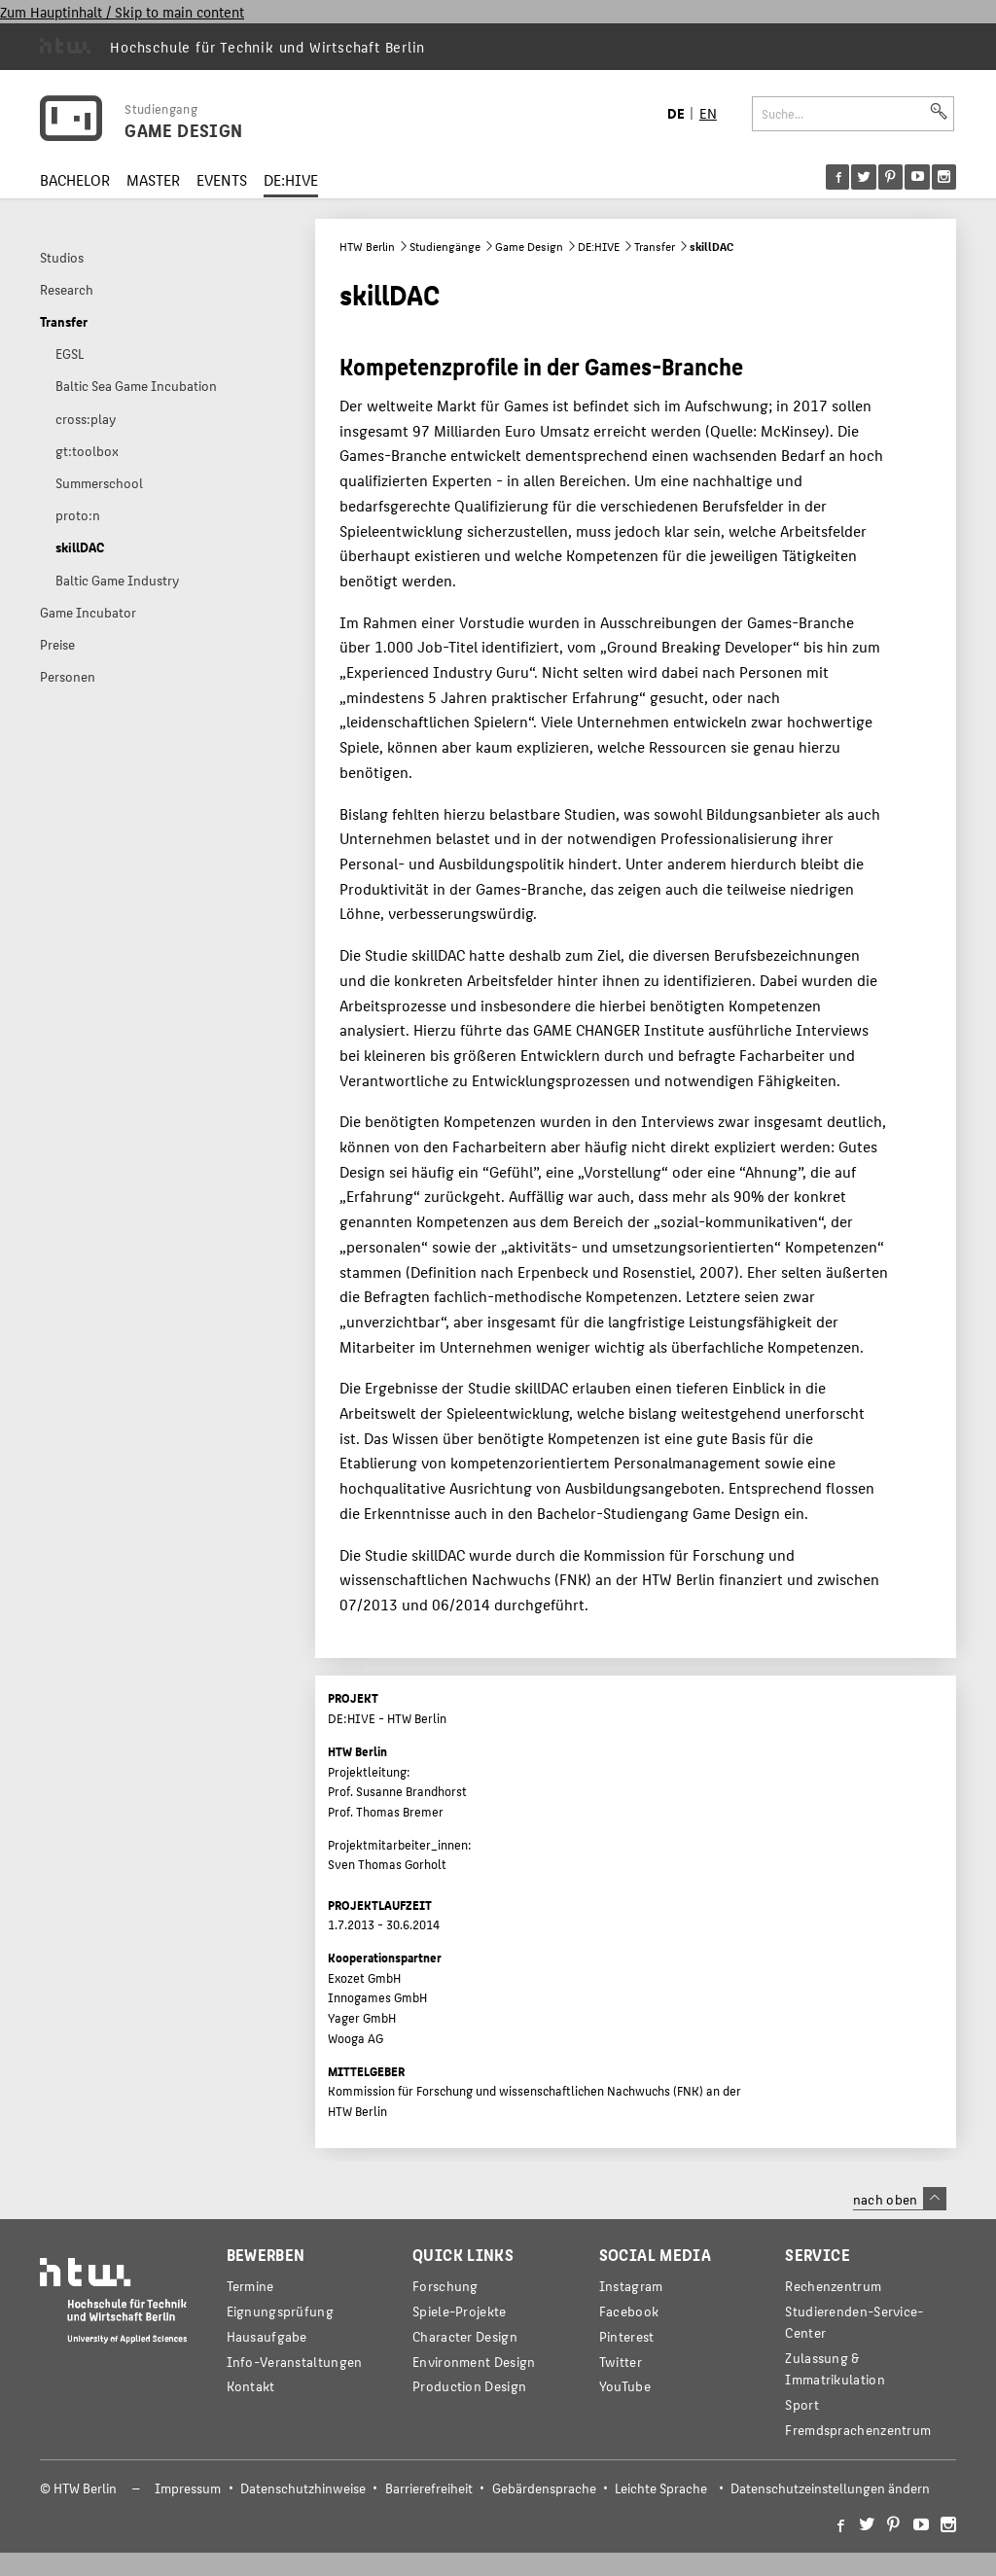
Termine (250, 2286)
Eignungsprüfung (280, 2311)
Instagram (631, 2286)
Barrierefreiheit (429, 2488)
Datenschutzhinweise (303, 2488)
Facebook (628, 2311)
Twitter (620, 2361)
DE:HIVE (291, 179)
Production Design (469, 2386)
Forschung (445, 2286)
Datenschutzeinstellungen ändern (830, 2488)
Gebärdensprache (544, 2488)
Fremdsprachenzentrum (858, 2429)
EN (708, 112)
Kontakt (251, 2386)
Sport (801, 2404)
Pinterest (627, 2336)
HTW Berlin (367, 246)
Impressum (188, 2488)
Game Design (529, 246)
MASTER (153, 179)
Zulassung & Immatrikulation (834, 2368)
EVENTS (221, 179)
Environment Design (473, 2361)
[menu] (891, 177)
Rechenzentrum (833, 2286)
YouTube (625, 2386)
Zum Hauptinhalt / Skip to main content (122, 11)
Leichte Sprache (661, 2488)
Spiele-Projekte (459, 2311)
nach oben (899, 2198)
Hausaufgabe (267, 2336)
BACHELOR (75, 179)
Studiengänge (444, 246)
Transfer (654, 246)
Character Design (464, 2336)
